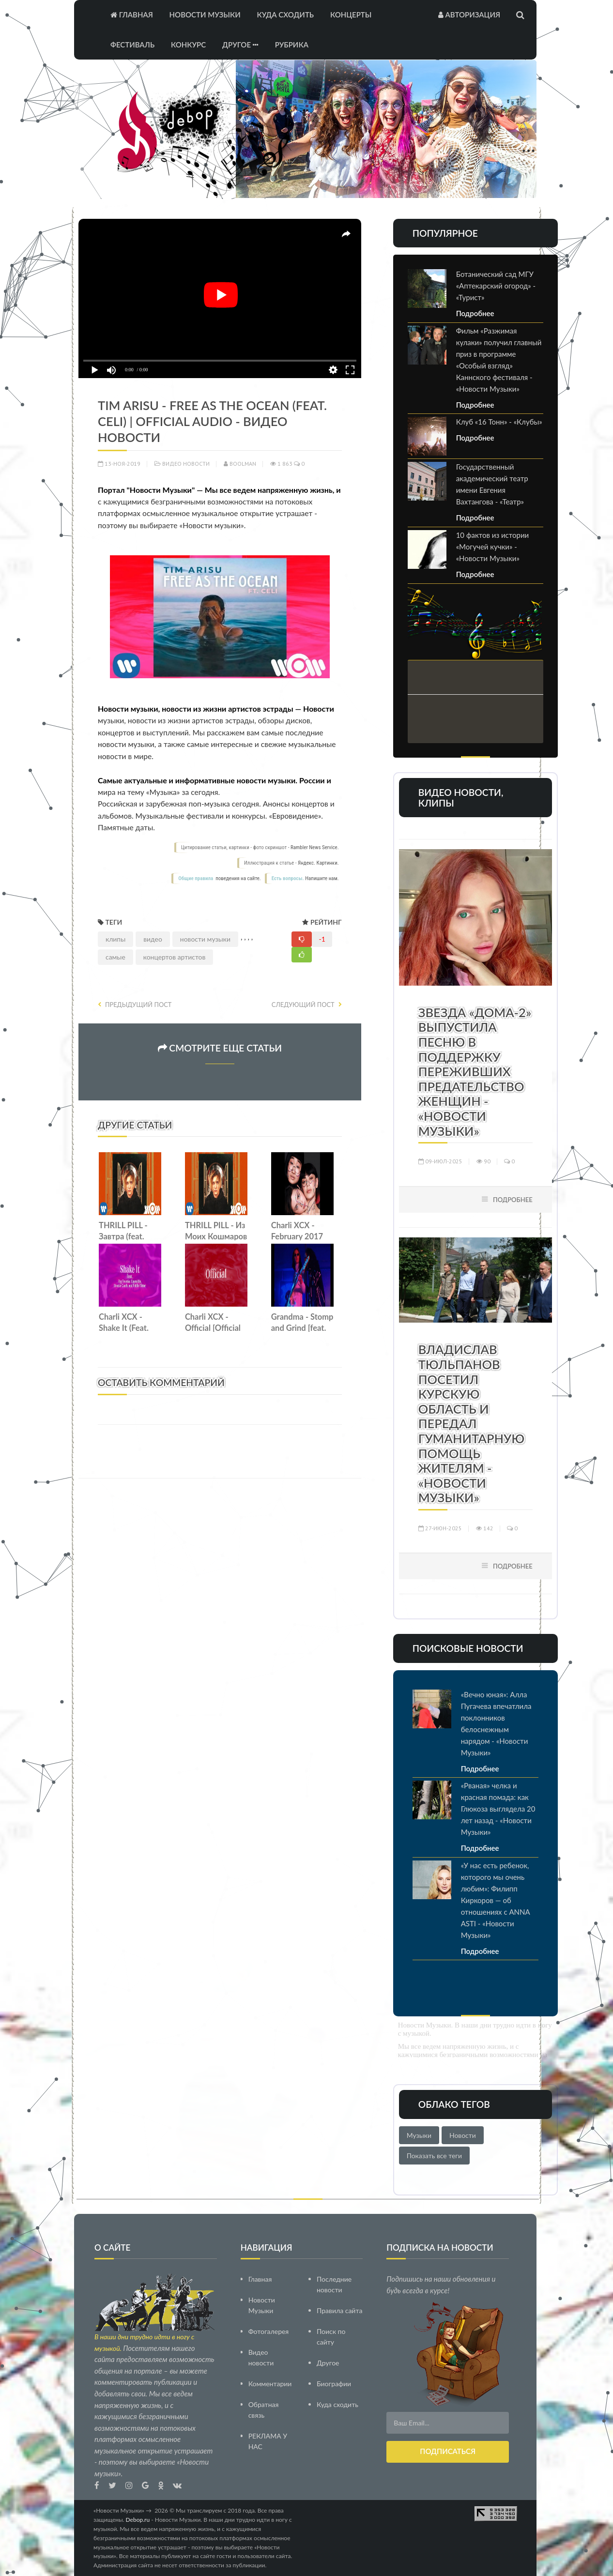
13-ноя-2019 (119, 463)
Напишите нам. (321, 878)
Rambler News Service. (315, 847)
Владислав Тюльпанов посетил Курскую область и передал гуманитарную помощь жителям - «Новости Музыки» (471, 1423)
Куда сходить (285, 14)
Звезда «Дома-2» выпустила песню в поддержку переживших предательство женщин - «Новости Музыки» (475, 1071)
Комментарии (270, 2383)
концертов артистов (174, 957)
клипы (115, 939)
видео (152, 939)
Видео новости (186, 463)
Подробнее (475, 313)
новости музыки (205, 939)
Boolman (240, 463)
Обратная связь (263, 2409)
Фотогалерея (268, 2331)
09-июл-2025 (440, 1161)
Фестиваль (132, 44)
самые (115, 957)
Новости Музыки (205, 14)
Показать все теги (434, 2155)
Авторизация (469, 14)
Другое (240, 44)
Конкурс (188, 44)
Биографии (334, 2383)
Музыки (419, 2135)
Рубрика (291, 44)
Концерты (351, 14)
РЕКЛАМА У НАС (267, 2440)
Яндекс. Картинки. (318, 863)
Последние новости (334, 2283)
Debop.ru (138, 2519)
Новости (462, 2135)
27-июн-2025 (440, 1528)
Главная (131, 14)
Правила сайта (339, 2310)
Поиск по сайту (331, 2336)
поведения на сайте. (238, 878)
